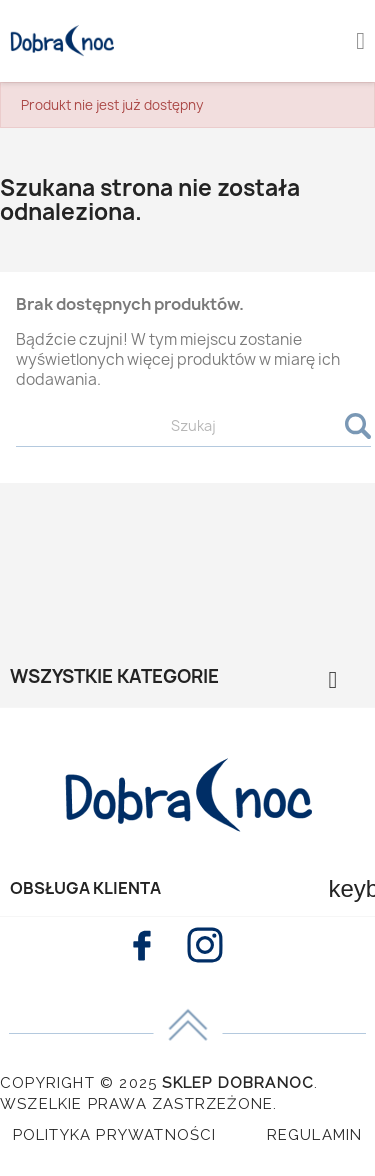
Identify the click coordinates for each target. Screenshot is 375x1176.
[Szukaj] (193, 426)
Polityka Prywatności (115, 1135)
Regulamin (315, 1135)
